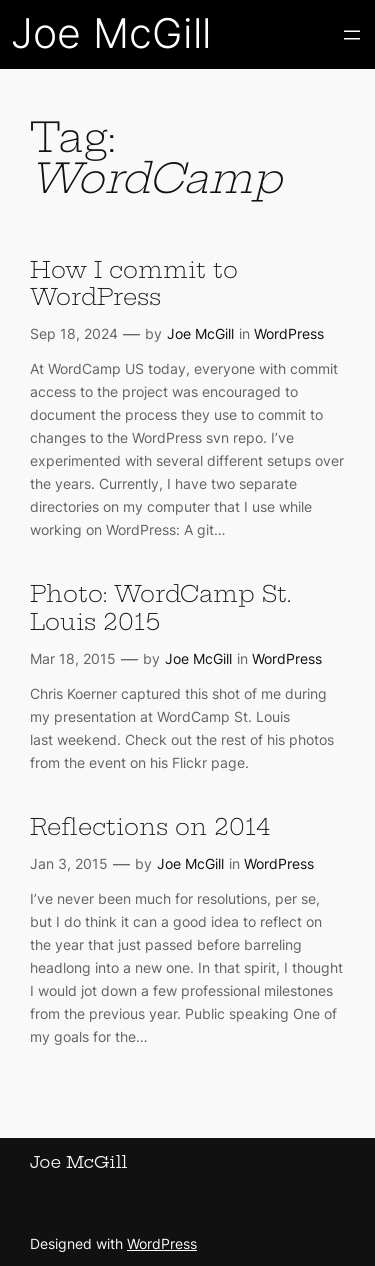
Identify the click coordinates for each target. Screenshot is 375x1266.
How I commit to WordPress (134, 284)
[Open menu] (352, 35)
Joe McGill (111, 33)
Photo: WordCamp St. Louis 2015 (160, 608)
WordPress (289, 333)
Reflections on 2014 (150, 827)
